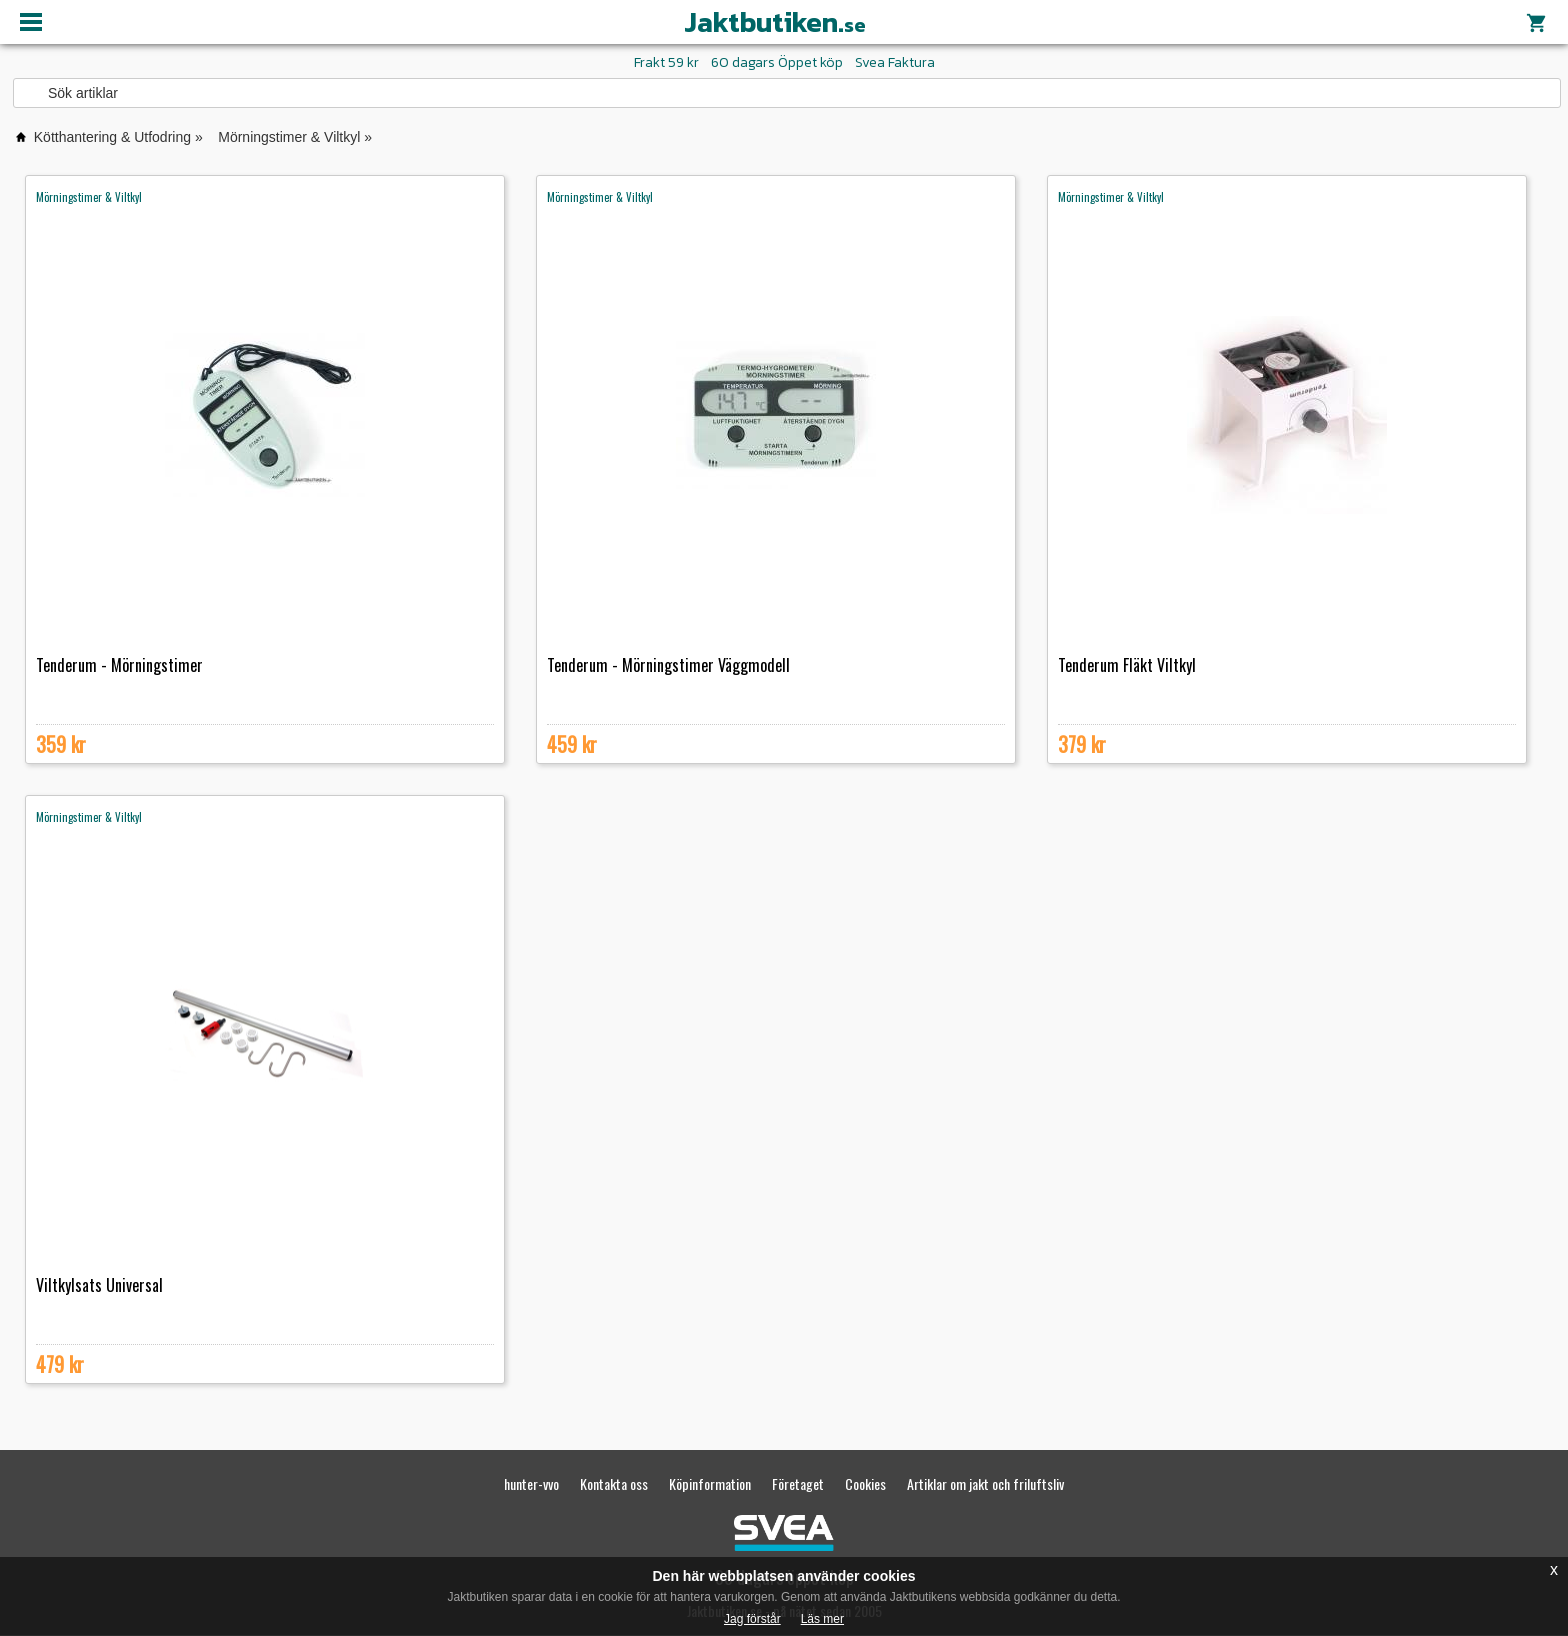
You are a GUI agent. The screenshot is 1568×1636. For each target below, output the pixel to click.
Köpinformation (710, 1483)
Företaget (798, 1483)
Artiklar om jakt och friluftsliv (985, 1483)
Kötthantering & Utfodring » (118, 137)
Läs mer (822, 1619)
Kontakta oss (614, 1483)
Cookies (865, 1483)
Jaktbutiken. (775, 22)
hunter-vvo (531, 1483)
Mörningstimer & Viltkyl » (295, 137)
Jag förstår (752, 1619)
